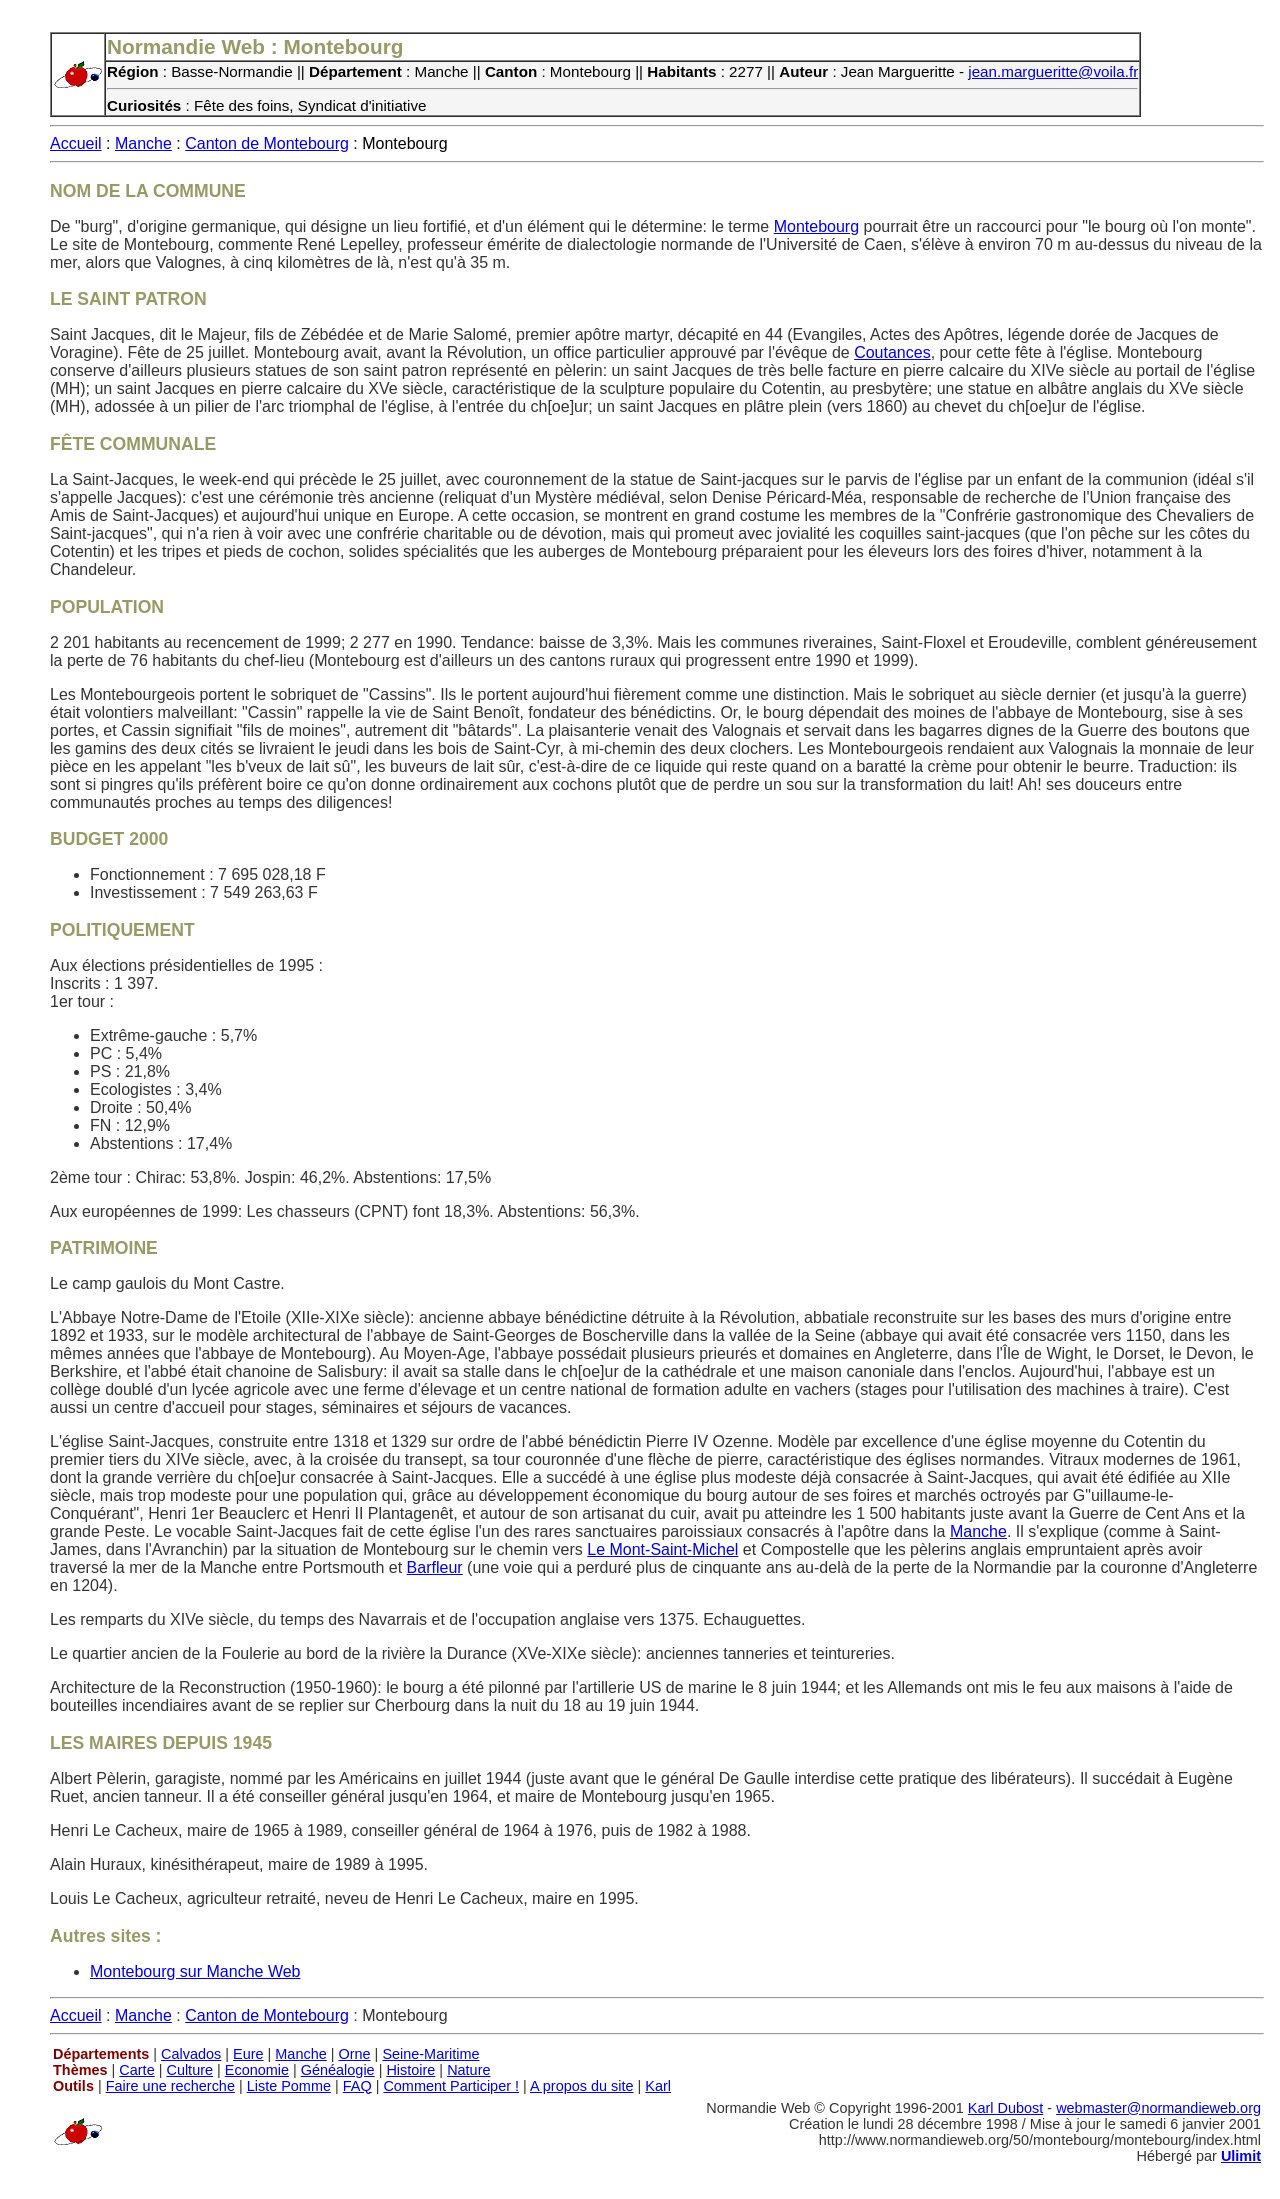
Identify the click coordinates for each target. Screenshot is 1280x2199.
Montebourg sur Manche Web (195, 1971)
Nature (468, 2070)
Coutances (892, 352)
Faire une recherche (170, 2086)
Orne (355, 2054)
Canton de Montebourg (267, 143)
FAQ (357, 2086)
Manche (143, 143)
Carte (136, 2070)
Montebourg (816, 226)
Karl (658, 2086)
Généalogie (338, 2070)
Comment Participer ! (451, 2086)
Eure (248, 2054)
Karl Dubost (1005, 2108)
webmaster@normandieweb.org (1158, 2108)
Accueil (76, 143)
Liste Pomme (289, 2086)
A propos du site (582, 2086)
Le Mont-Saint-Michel (662, 1549)
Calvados (191, 2054)
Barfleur (435, 1567)
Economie (257, 2070)
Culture (189, 2070)
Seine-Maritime (430, 2054)
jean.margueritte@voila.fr (1053, 71)
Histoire (410, 2070)
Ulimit (1241, 2156)
